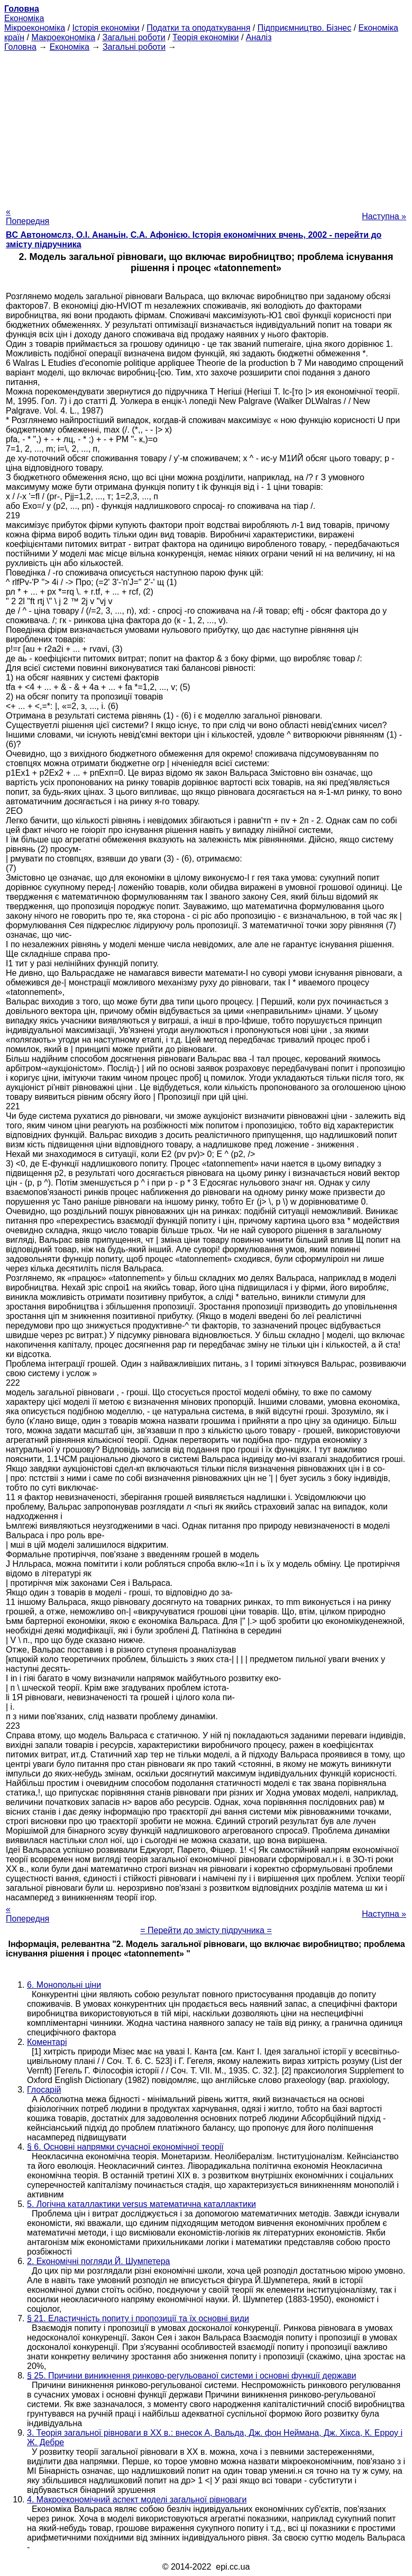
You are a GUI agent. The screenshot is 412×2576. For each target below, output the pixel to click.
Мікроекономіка (34, 27)
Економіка (24, 18)
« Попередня (27, 216)
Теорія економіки (205, 37)
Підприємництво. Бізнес (305, 27)
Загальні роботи (133, 37)
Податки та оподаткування (198, 27)
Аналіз (259, 37)
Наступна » (384, 216)
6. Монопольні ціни (64, 1984)
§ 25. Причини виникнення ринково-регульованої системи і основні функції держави (191, 2375)
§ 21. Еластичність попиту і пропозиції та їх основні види (138, 2318)
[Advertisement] (206, 126)
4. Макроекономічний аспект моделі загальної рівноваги (136, 2499)
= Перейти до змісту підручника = (206, 1930)
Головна (20, 46)
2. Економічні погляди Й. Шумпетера (98, 2261)
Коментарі (47, 2042)
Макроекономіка (63, 37)
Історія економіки (106, 27)
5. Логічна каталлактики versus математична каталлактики (141, 2204)
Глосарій (44, 2089)
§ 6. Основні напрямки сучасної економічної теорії (125, 2146)
